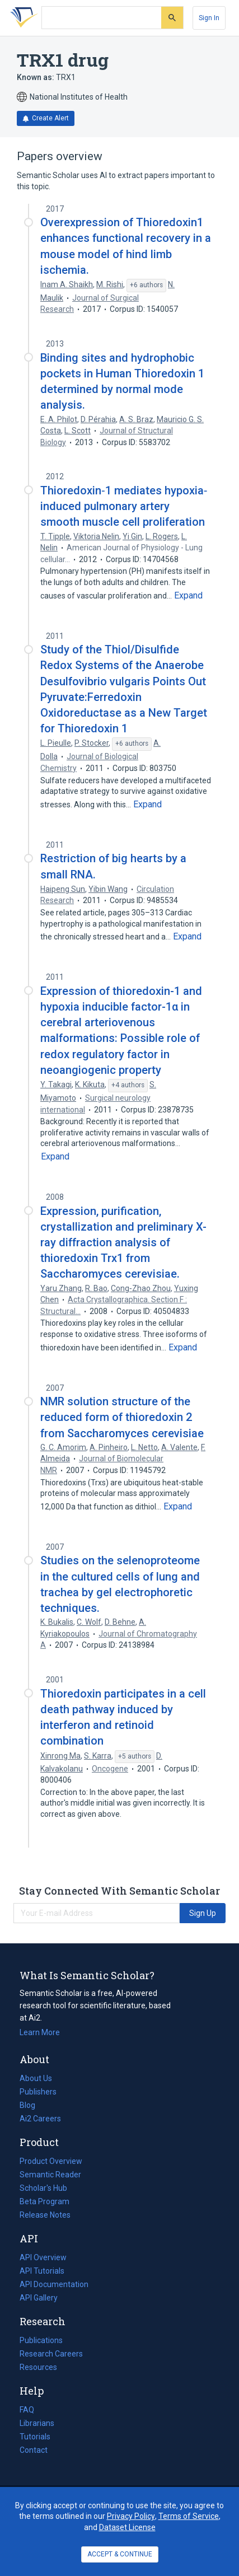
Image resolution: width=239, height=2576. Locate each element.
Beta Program (44, 2201)
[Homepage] (22, 18)
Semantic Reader (50, 2174)
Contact (34, 2450)
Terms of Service (188, 2516)
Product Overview (51, 2161)
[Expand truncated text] (188, 595)
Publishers (38, 2091)
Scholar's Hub (43, 2188)
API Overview (43, 2257)
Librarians (37, 2423)
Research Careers (51, 2353)
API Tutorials (42, 2270)
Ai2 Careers (40, 2118)
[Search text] (101, 18)
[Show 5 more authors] (134, 1757)
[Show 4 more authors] (128, 1085)
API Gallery (39, 2297)
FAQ (27, 2409)
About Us (36, 2078)
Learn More (40, 2032)
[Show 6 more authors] (146, 285)
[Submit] (172, 18)
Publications (41, 2340)
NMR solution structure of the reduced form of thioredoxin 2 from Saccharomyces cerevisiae (122, 1417)
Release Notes (45, 2214)
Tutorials (35, 2436)
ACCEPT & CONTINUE (119, 2554)
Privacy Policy (131, 2516)
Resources (38, 2367)
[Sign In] (209, 18)
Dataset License (127, 2527)
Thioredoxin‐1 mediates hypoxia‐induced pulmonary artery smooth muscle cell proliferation (123, 506)
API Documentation (54, 2284)
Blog (32, 2105)
